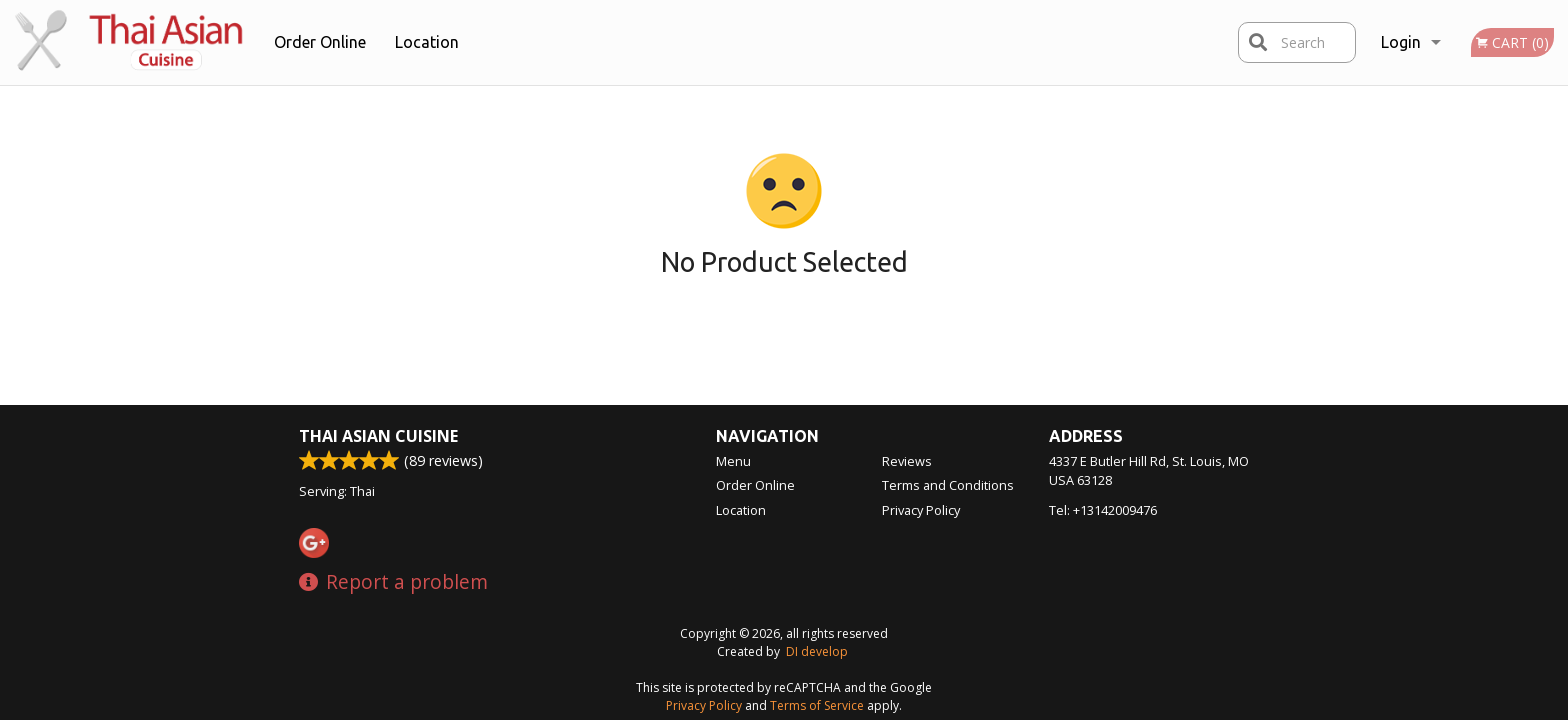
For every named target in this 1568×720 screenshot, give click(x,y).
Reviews (907, 461)
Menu (733, 461)
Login (1401, 42)
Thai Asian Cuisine (378, 436)
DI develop (817, 651)
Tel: (1103, 510)
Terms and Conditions (948, 485)
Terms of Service (817, 705)
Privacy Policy (921, 510)
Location (427, 42)
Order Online (320, 42)
